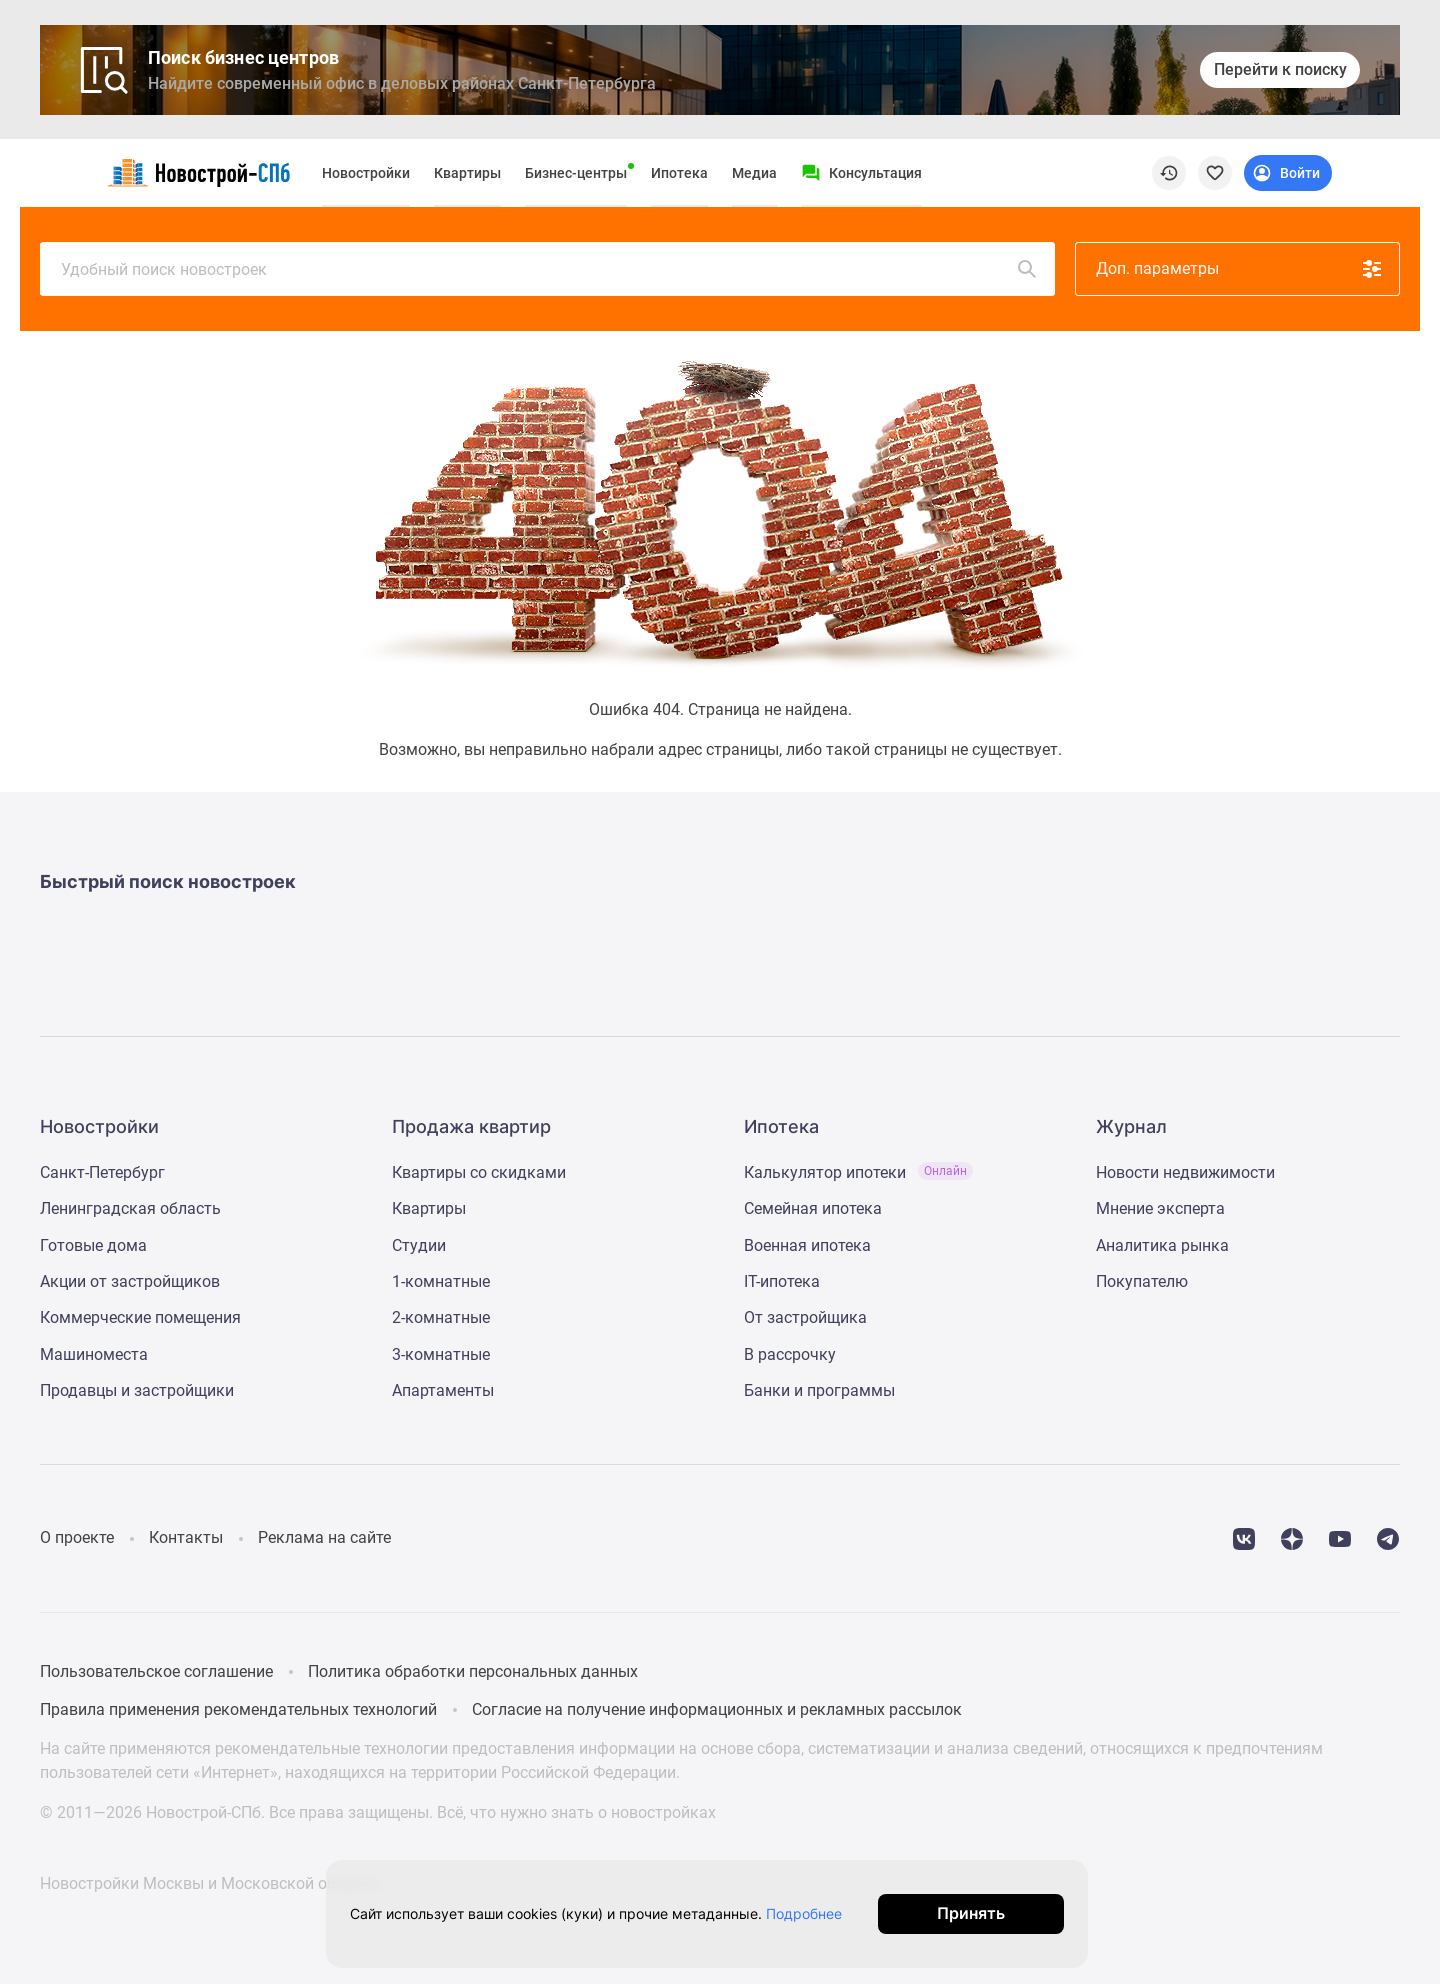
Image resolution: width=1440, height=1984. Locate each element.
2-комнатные (441, 1317)
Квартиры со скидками (479, 1172)
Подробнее (813, 1913)
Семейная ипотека (813, 1208)
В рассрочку (790, 1354)
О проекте (77, 1537)
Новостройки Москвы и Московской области (209, 1883)
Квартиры (467, 173)
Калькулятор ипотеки (858, 1172)
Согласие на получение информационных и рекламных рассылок (717, 1709)
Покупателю (1142, 1281)
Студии (419, 1245)
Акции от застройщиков (130, 1281)
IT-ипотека (782, 1281)
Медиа (754, 173)
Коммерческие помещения (140, 1317)
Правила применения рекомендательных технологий (238, 1709)
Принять (988, 1913)
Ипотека (679, 173)
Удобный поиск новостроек (550, 269)
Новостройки (366, 173)
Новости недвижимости (1185, 1172)
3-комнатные (441, 1354)
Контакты (186, 1537)
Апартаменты (443, 1390)
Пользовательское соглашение (156, 1671)
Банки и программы (819, 1390)
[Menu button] (861, 173)
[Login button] (1288, 173)
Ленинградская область (130, 1208)
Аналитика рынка (1162, 1245)
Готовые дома (93, 1245)
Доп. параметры (1240, 269)
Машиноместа (94, 1354)
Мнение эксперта (1160, 1208)
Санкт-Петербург (102, 1172)
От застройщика (805, 1317)
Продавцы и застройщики (137, 1390)
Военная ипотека (807, 1245)
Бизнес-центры (576, 173)
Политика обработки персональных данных (473, 1671)
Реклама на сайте (324, 1537)
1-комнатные (441, 1281)
